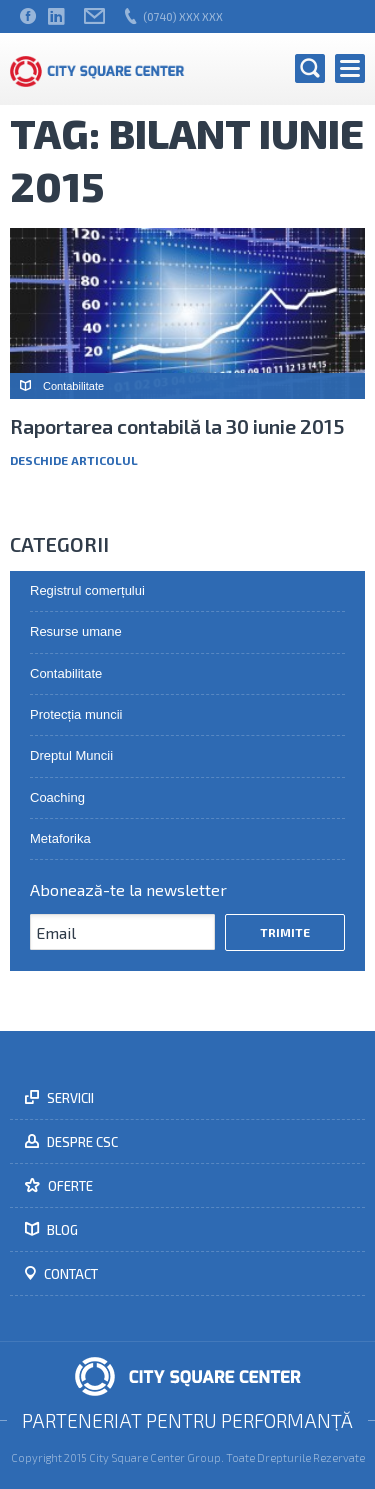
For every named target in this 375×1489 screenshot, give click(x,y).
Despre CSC (81, 1142)
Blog (61, 1230)
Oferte (69, 1186)
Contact (69, 1274)
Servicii (69, 1098)
